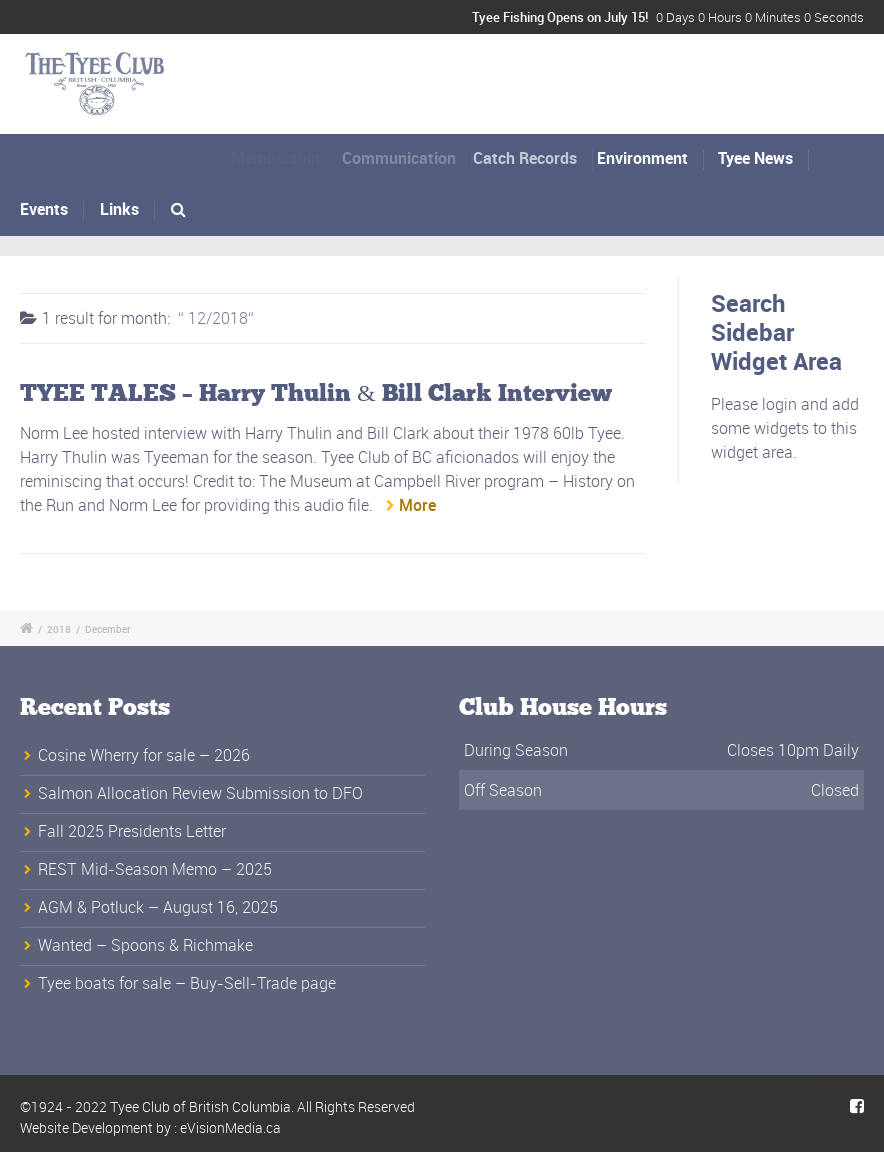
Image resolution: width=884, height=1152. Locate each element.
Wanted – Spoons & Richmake (145, 945)
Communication (407, 158)
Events (44, 209)
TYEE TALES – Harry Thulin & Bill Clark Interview (316, 394)
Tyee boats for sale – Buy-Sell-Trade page (187, 983)
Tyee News (756, 158)
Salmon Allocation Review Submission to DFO (200, 793)
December (108, 629)
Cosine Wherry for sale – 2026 (144, 755)
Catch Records (536, 158)
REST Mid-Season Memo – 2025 (155, 869)
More (417, 505)
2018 (59, 629)
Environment (650, 158)
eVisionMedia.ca (230, 1127)
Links (119, 209)
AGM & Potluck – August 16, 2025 (158, 907)
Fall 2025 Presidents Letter (132, 831)
